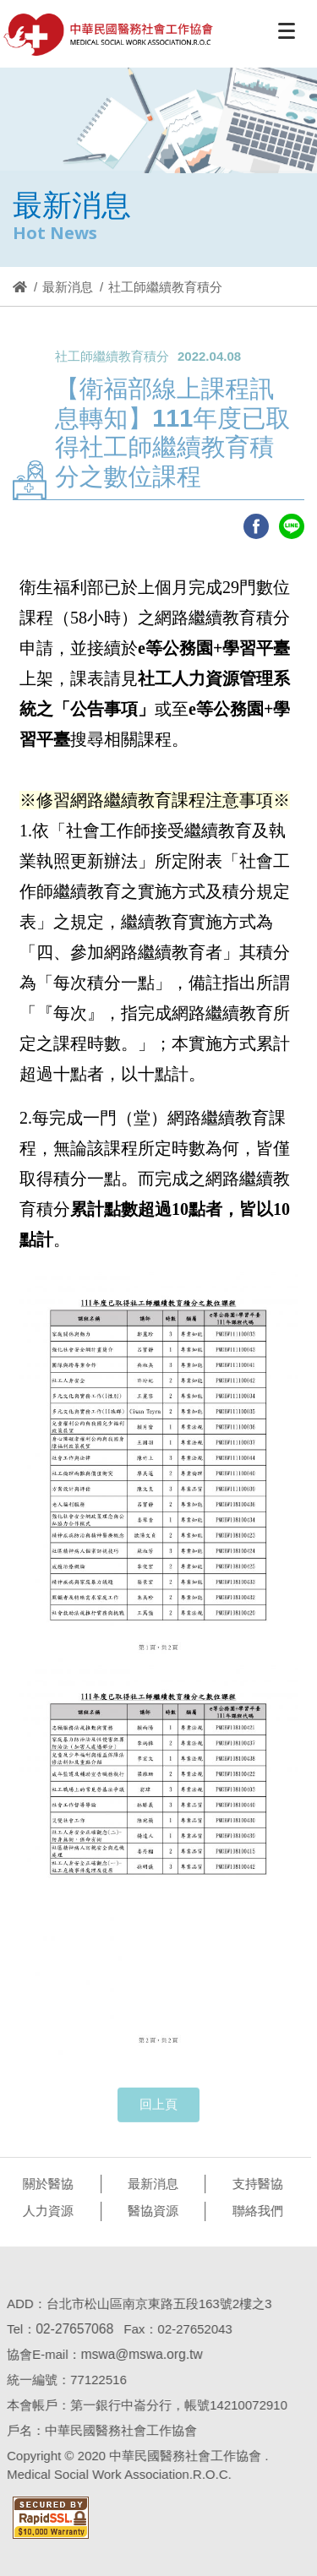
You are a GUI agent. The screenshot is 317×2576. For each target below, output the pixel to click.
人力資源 (44, 2210)
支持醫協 (254, 2183)
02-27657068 (71, 2329)
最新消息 (67, 287)
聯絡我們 (254, 2210)
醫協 (109, 35)
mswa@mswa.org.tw (138, 2354)
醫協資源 (149, 2210)
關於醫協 (44, 2183)
